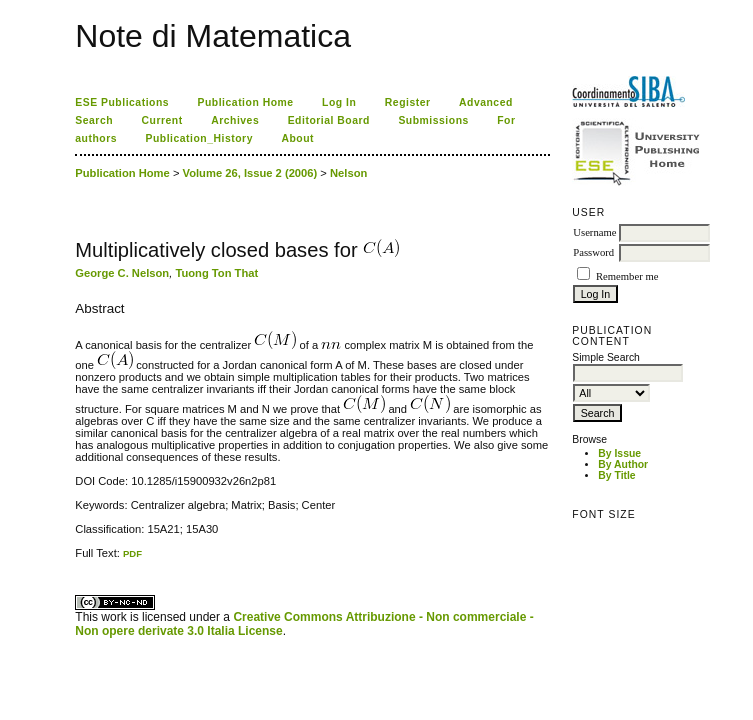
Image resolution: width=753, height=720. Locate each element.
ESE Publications (122, 102)
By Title (616, 475)
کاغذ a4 (76, 559)
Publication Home (246, 102)
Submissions (433, 120)
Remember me (627, 276)
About (297, 138)
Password (593, 252)
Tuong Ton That (216, 273)
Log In (339, 102)
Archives (235, 120)
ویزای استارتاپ (81, 559)
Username (594, 232)
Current (162, 120)
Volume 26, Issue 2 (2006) (250, 173)
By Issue (619, 453)
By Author (623, 464)
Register (408, 102)
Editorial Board (329, 120)
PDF (132, 553)
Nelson (348, 173)
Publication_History (199, 138)
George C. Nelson (122, 273)
